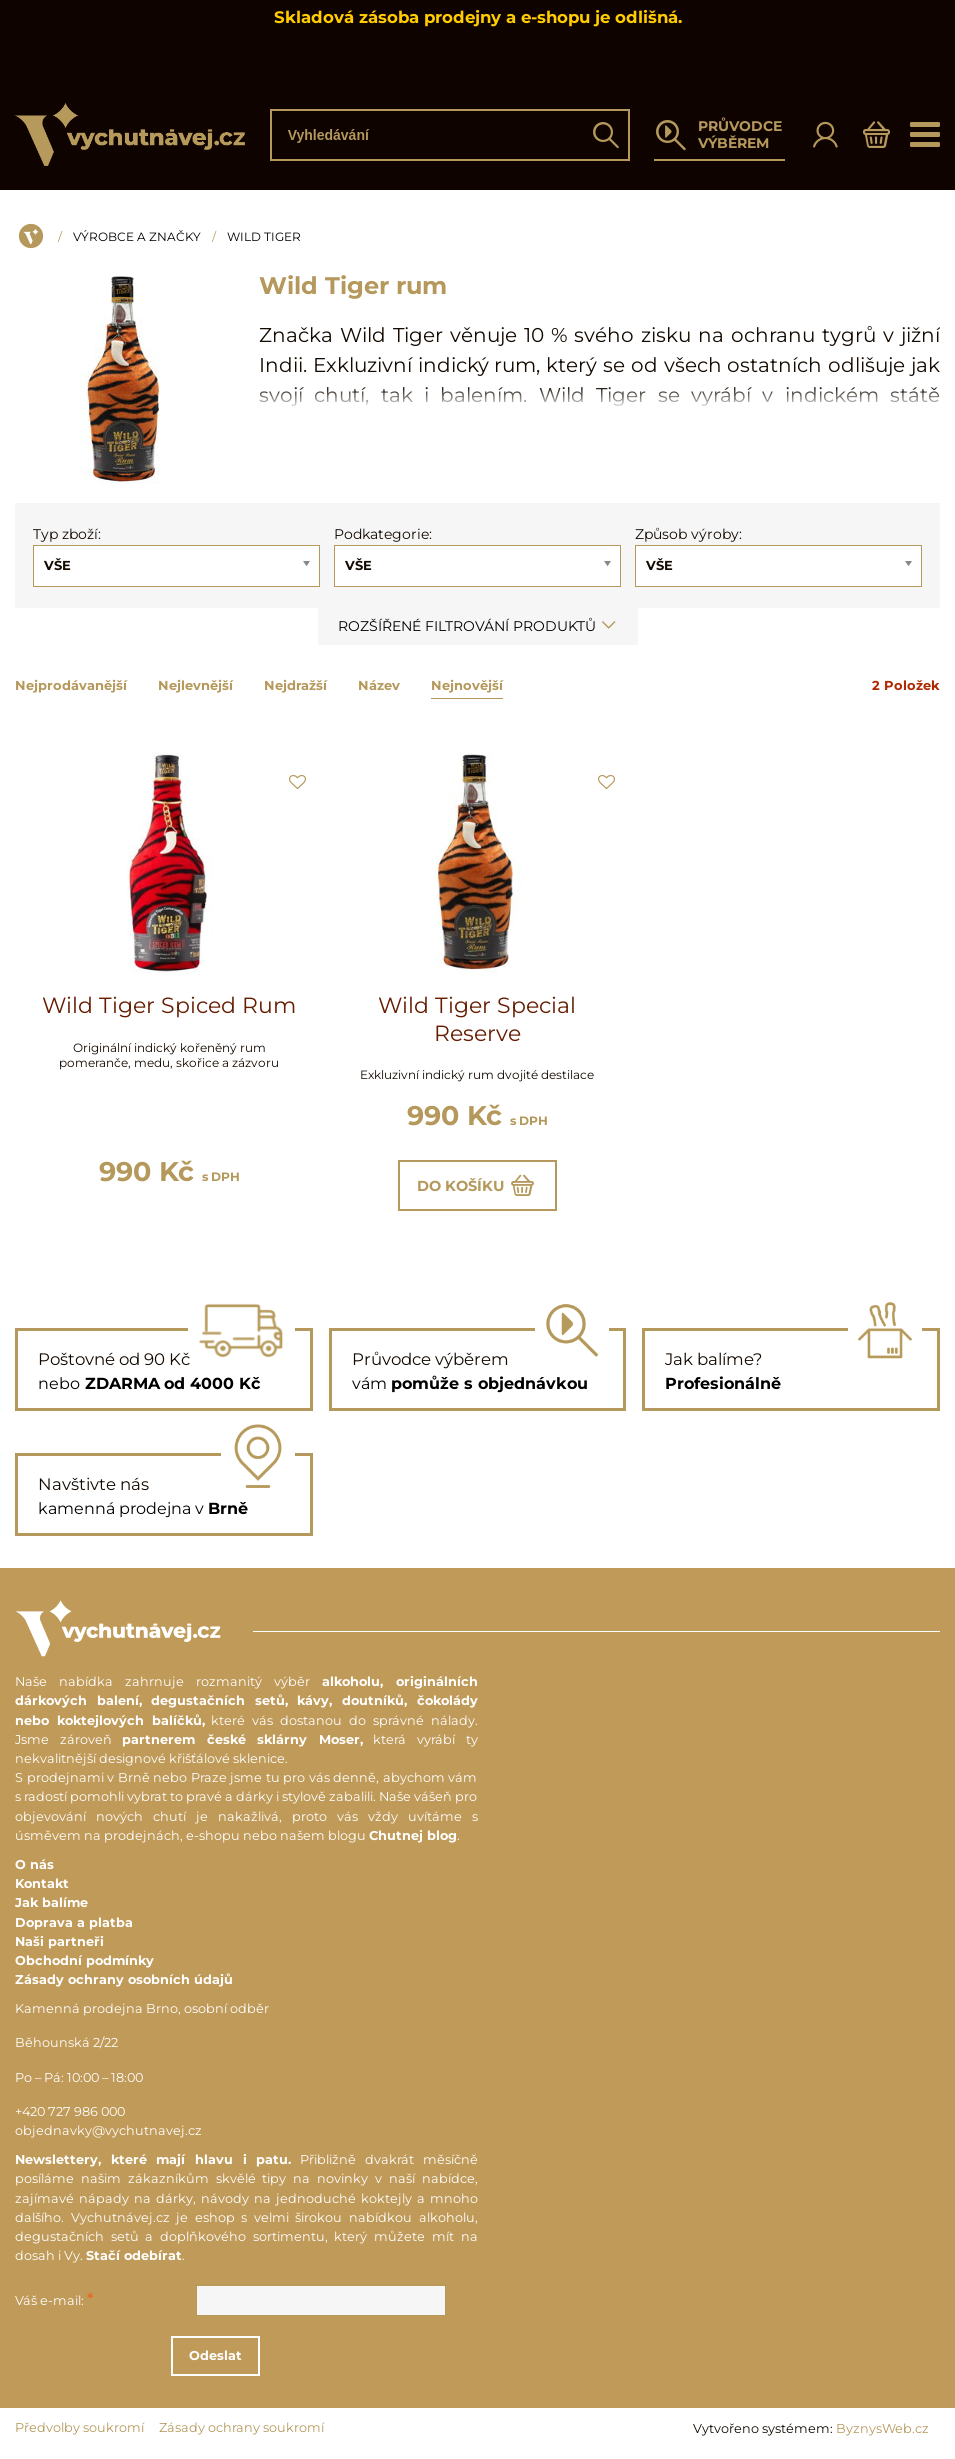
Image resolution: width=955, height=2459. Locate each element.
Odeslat (244, 2357)
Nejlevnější (195, 685)
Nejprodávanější (71, 685)
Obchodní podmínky (84, 1962)
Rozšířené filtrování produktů (478, 626)
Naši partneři (59, 1943)
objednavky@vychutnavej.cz (108, 2132)
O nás (34, 1866)
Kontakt (42, 1885)
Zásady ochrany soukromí (241, 2429)
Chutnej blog (413, 1837)
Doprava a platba (74, 1924)
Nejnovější (467, 685)
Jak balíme (51, 1904)
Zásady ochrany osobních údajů (124, 1981)
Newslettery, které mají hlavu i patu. (153, 2161)
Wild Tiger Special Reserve (477, 1019)
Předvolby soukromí (79, 2429)
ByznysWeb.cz (882, 2430)
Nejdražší (295, 685)
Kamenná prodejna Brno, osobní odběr (142, 2010)
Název (379, 685)
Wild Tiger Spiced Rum (169, 1005)
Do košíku (477, 1186)
